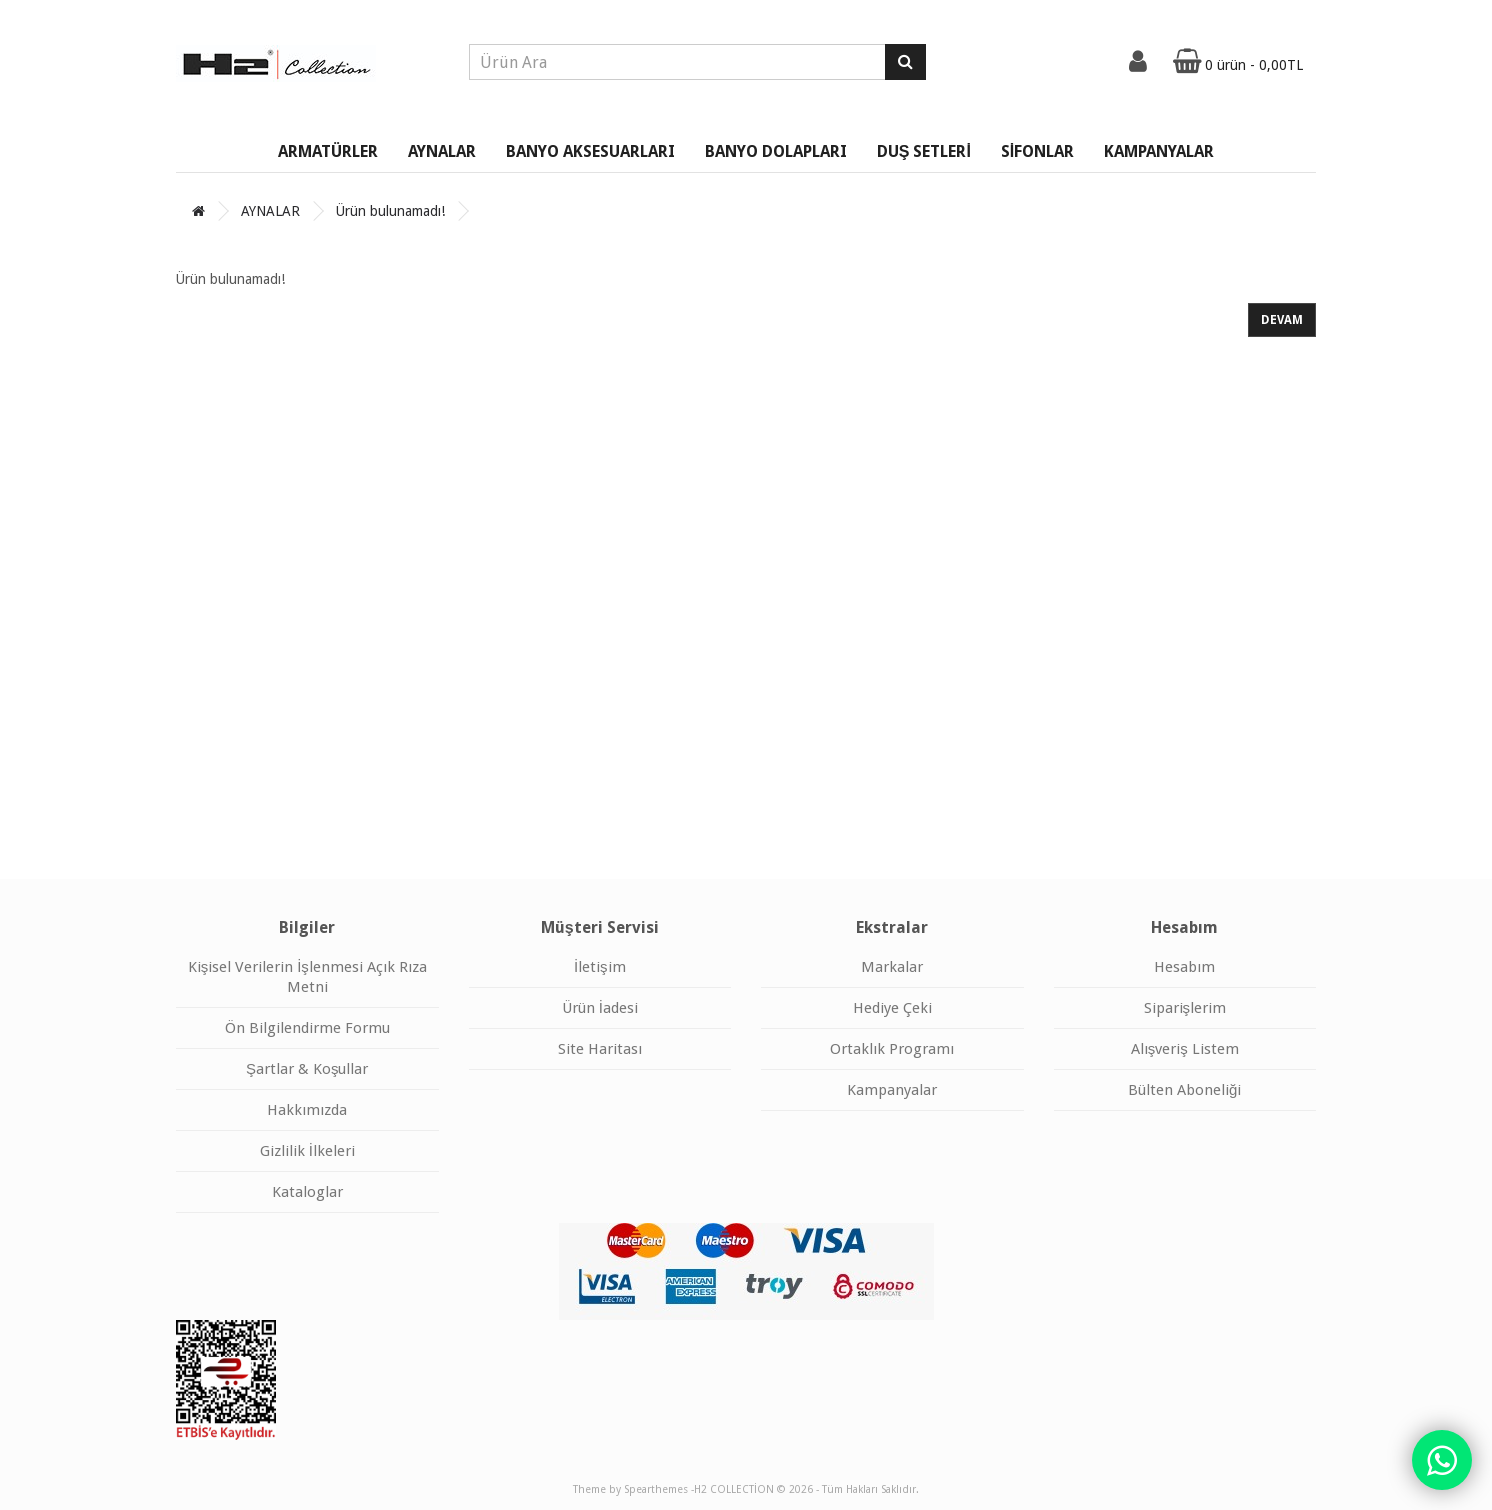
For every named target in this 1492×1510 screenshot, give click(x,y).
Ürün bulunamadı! (390, 211)
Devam (1282, 320)
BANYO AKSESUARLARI (590, 151)
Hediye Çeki (892, 1008)
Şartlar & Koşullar (307, 1069)
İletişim (600, 967)
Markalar (892, 967)
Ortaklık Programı (892, 1049)
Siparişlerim (1185, 1008)
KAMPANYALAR (1159, 151)
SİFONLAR (1037, 151)
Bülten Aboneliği (1184, 1090)
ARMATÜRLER (328, 151)
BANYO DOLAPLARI (776, 151)
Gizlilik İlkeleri (307, 1151)
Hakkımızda (307, 1110)
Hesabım (1184, 967)
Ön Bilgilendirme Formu (307, 1028)
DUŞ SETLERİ (924, 151)
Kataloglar (307, 1192)
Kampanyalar (892, 1090)
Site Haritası (600, 1049)
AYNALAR (442, 151)
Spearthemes (656, 1489)
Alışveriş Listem (1185, 1049)
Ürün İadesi (600, 1008)
